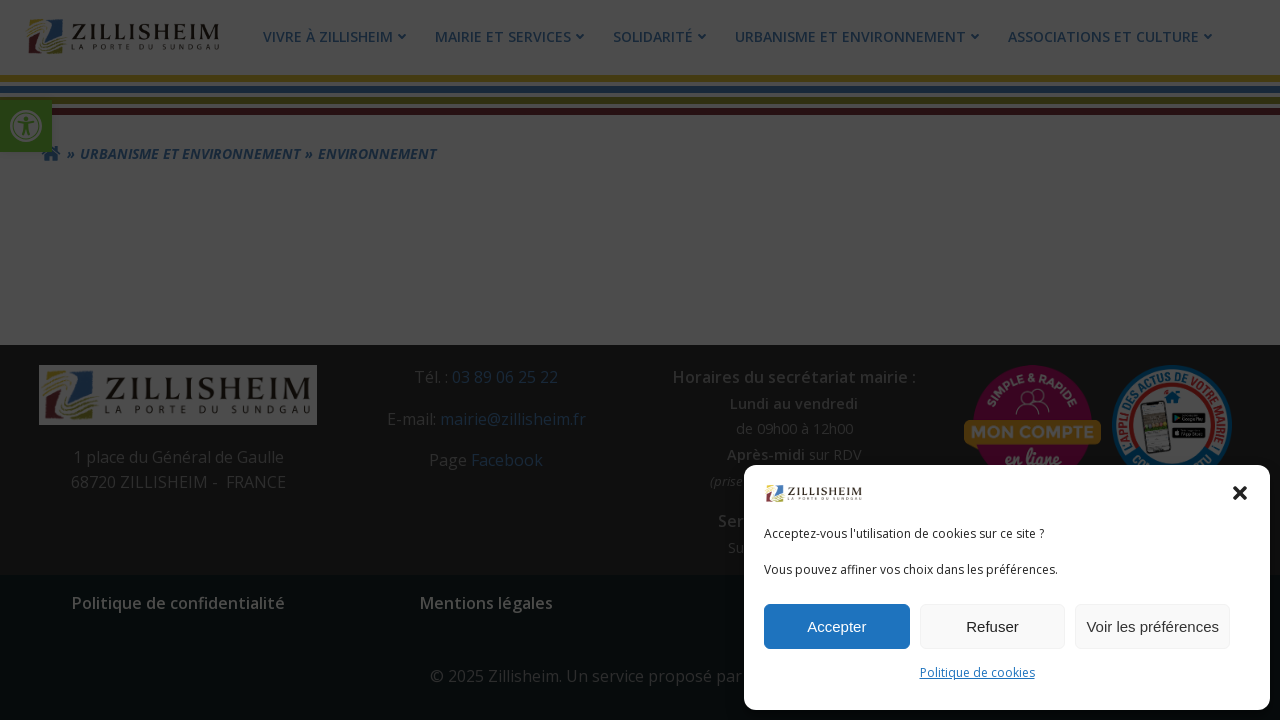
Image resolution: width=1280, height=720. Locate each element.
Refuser (992, 626)
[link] (814, 492)
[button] (1240, 493)
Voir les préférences (1152, 626)
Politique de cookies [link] (977, 672)
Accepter (836, 626)
